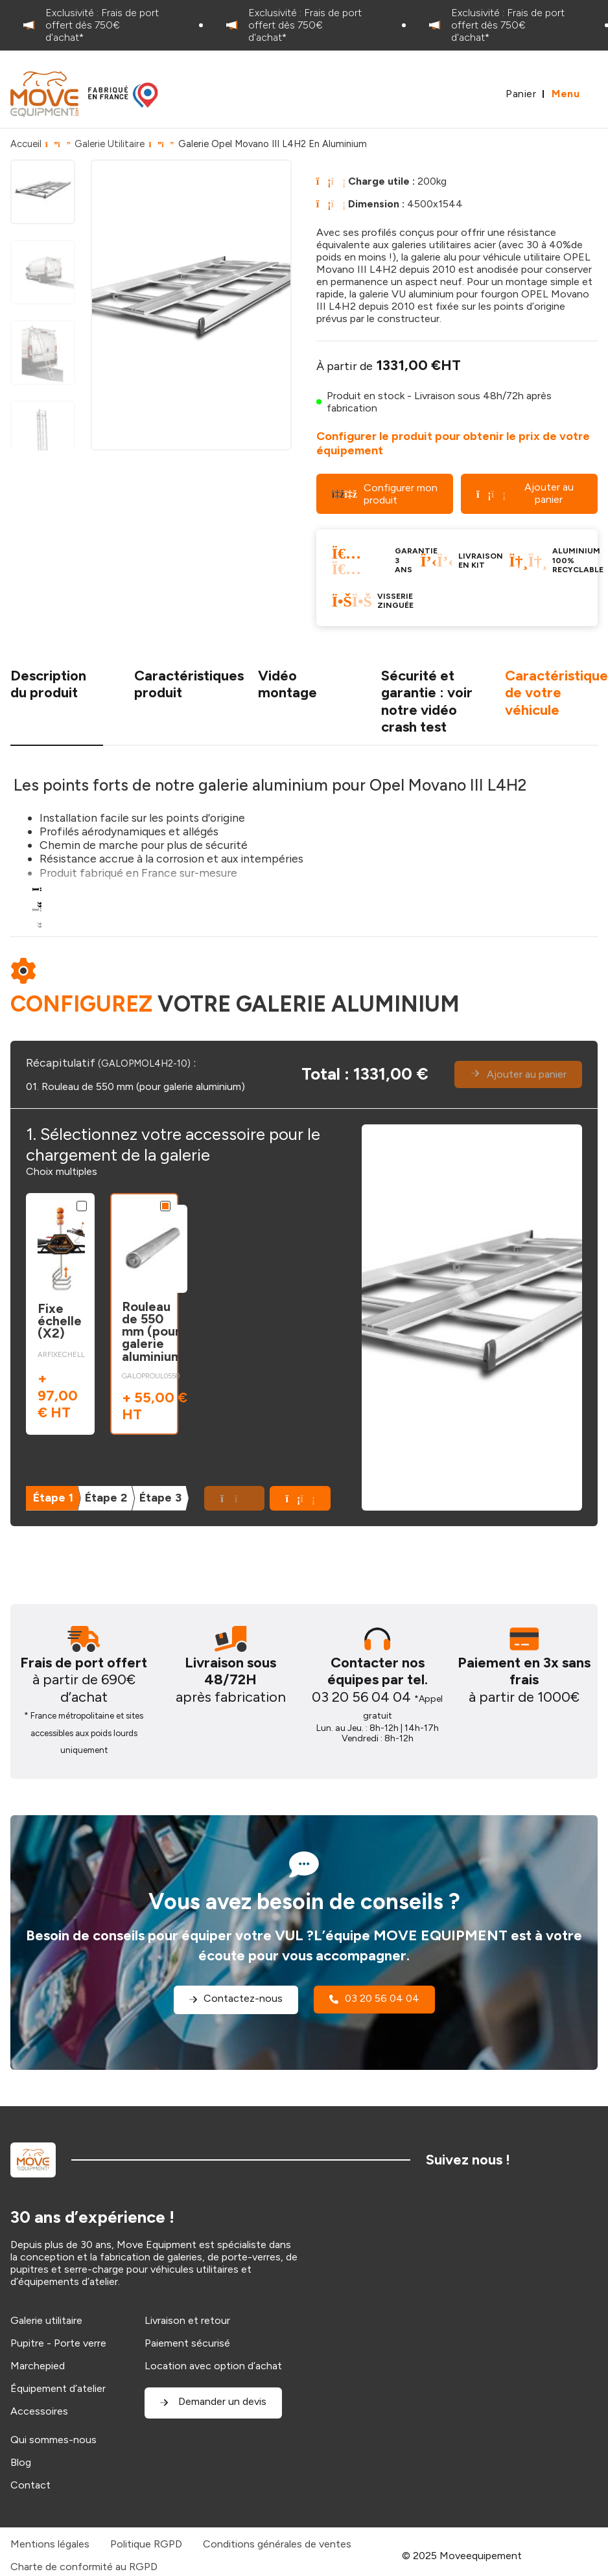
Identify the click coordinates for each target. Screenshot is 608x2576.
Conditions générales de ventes (277, 2544)
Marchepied (37, 2366)
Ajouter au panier (525, 493)
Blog (20, 2462)
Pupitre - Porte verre (58, 2343)
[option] (101, 25)
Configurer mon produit (385, 494)
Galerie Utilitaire (110, 144)
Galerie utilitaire (46, 2320)
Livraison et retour (187, 2320)
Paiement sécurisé (187, 2343)
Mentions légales (49, 2544)
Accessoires (39, 2411)
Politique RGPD (146, 2544)
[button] (300, 1498)
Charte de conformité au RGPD (84, 2566)
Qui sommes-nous (53, 2439)
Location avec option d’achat (213, 2366)
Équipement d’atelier (58, 2388)
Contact (30, 2485)
